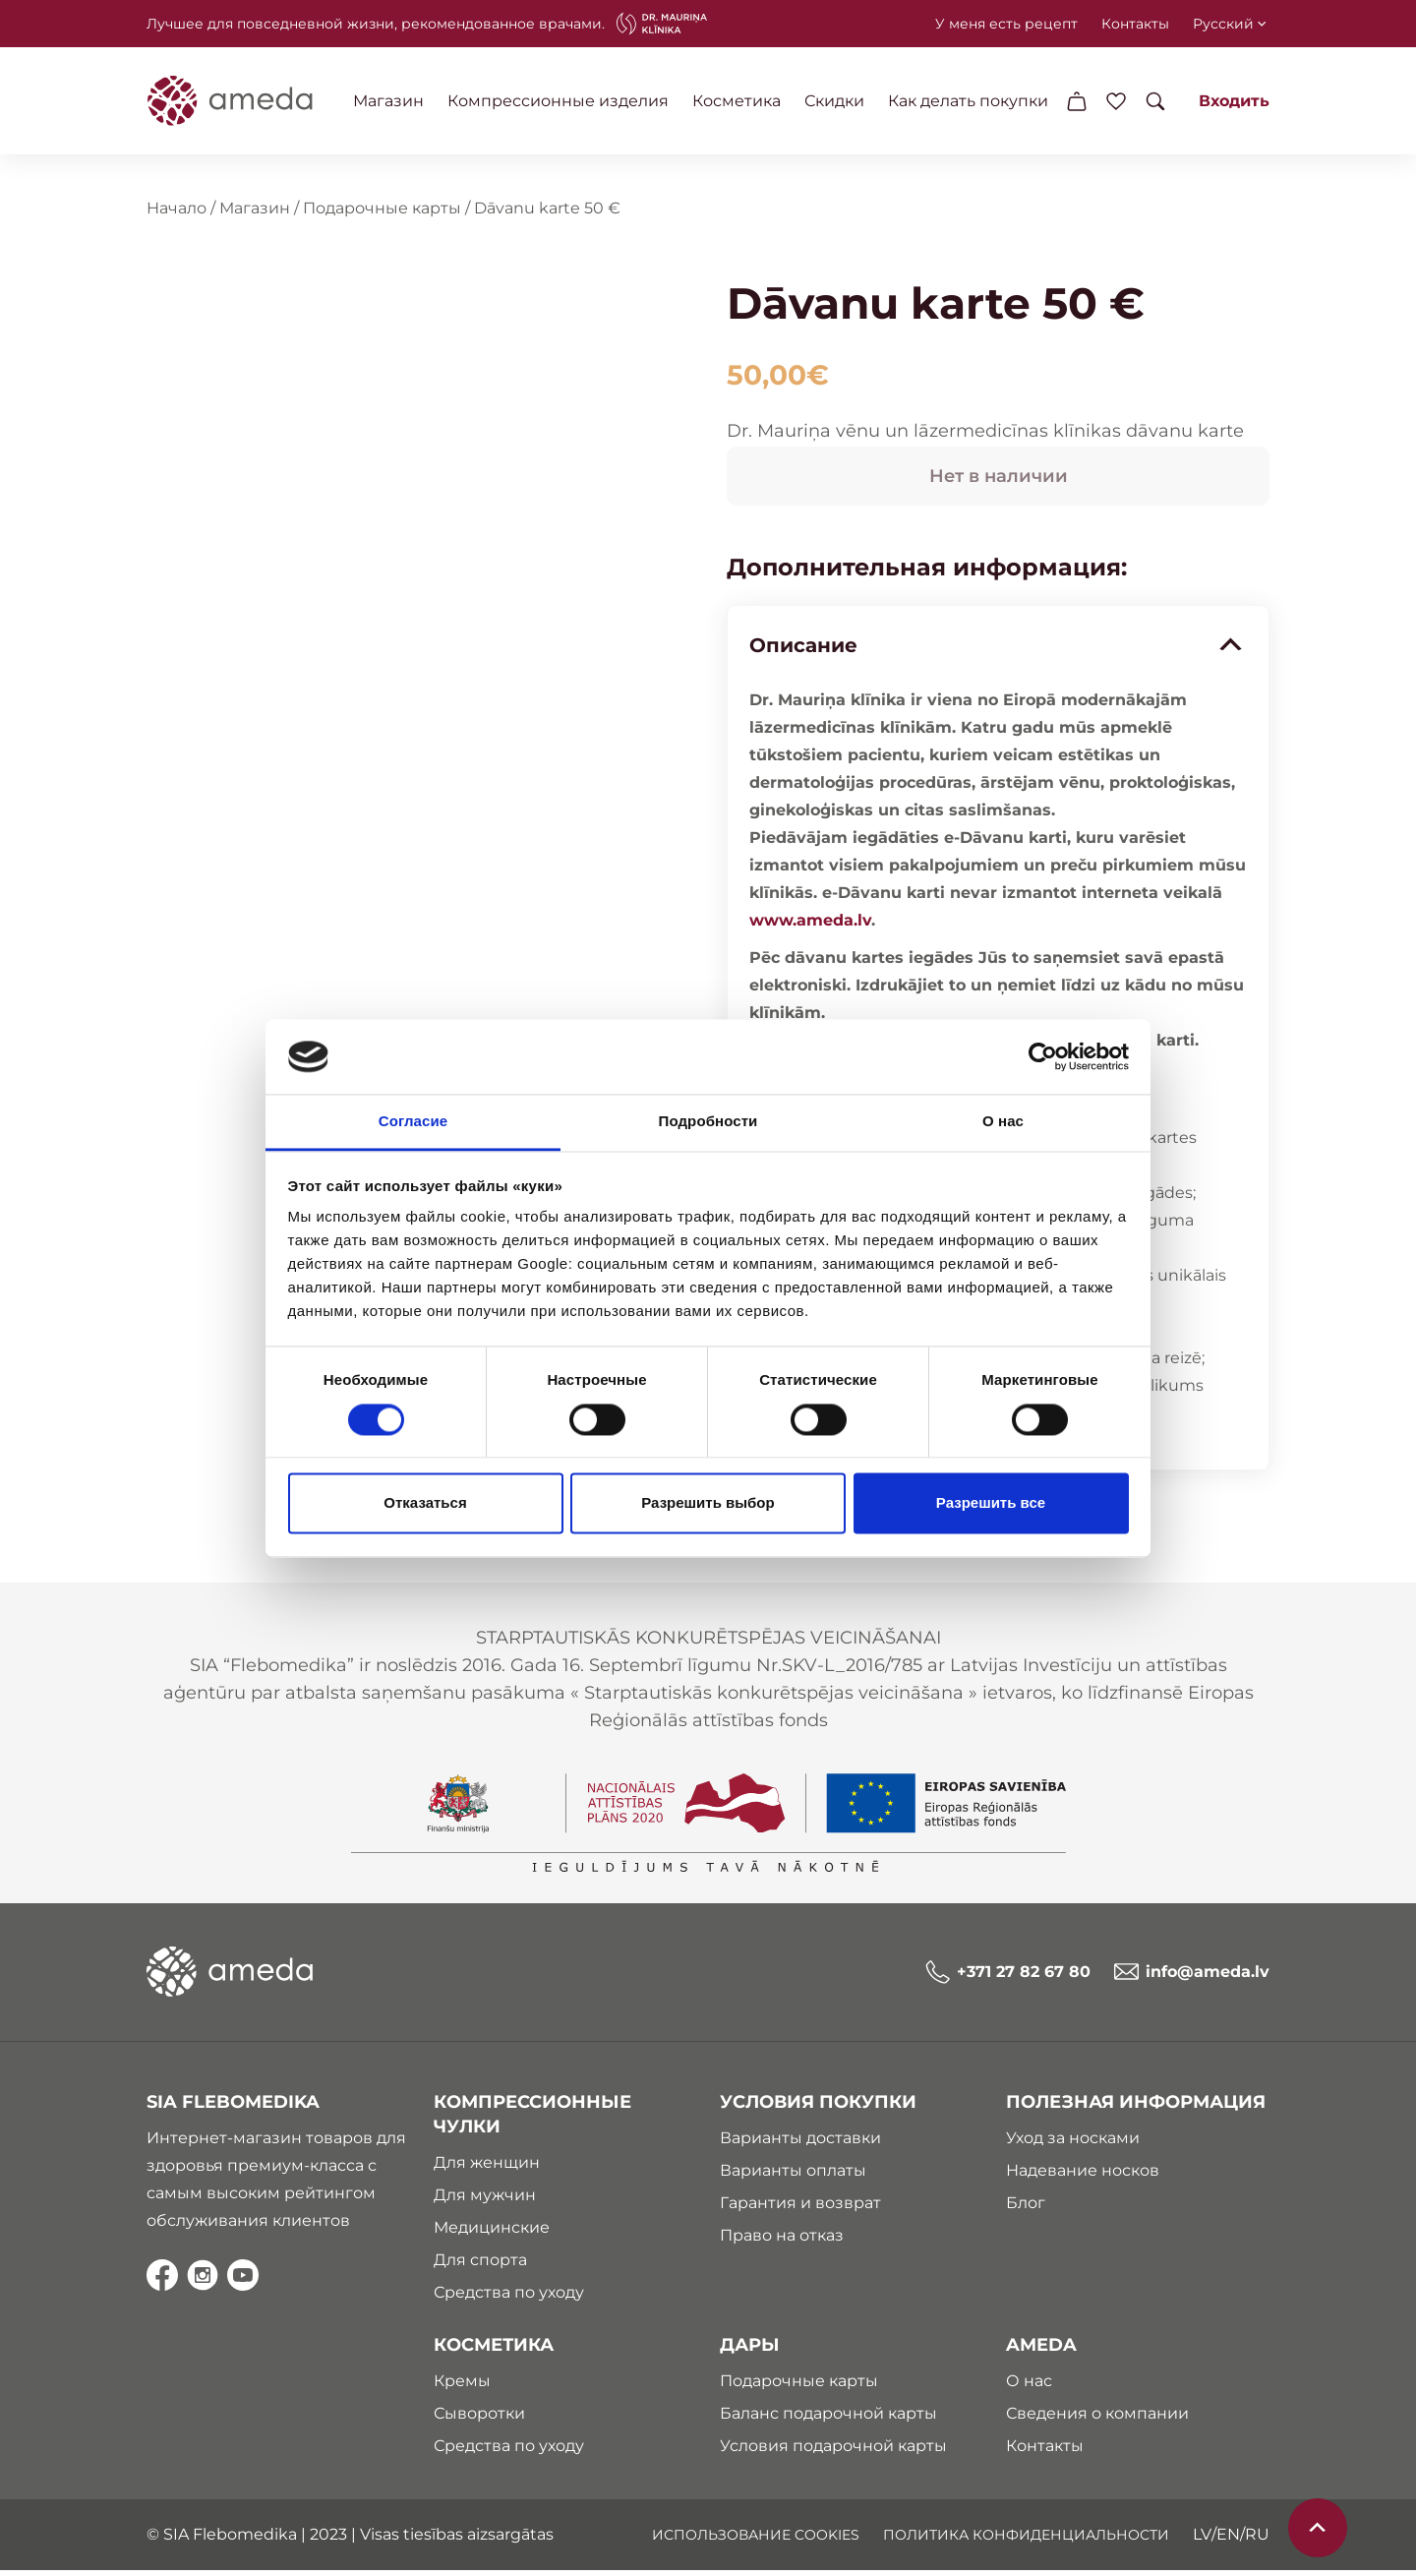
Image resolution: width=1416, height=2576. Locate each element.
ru (1259, 2540)
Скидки (837, 100)
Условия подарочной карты (833, 2451)
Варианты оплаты (793, 2176)
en (1230, 2540)
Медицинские (491, 2233)
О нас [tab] (1003, 1121)
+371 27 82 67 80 (1009, 1977)
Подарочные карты (380, 211)
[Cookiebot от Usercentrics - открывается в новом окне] (1043, 1056)
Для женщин (486, 2168)
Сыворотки (478, 2419)
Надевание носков (1084, 2176)
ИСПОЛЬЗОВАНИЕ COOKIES (757, 2540)
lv (1204, 2540)
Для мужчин (484, 2200)
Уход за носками (1075, 2143)
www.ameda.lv (808, 923)
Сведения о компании (1099, 2419)
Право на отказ (782, 2241)
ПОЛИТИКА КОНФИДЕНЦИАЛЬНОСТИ (1028, 2540)
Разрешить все (990, 1503)
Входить (1236, 100)
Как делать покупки (971, 100)
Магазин (391, 100)
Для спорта (479, 2265)
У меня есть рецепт (1008, 23)
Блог (1027, 2208)
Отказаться (425, 1503)
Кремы (461, 2386)
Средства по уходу (508, 2298)
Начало (175, 211)
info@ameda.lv (1193, 1977)
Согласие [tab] (413, 1121)
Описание (998, 648)
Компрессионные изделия (561, 100)
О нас (1031, 2386)
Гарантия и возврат (800, 2208)
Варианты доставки (800, 2143)
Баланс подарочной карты (828, 2419)
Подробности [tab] (708, 1121)
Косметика (739, 100)
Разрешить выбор (707, 1503)
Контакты (1137, 23)
